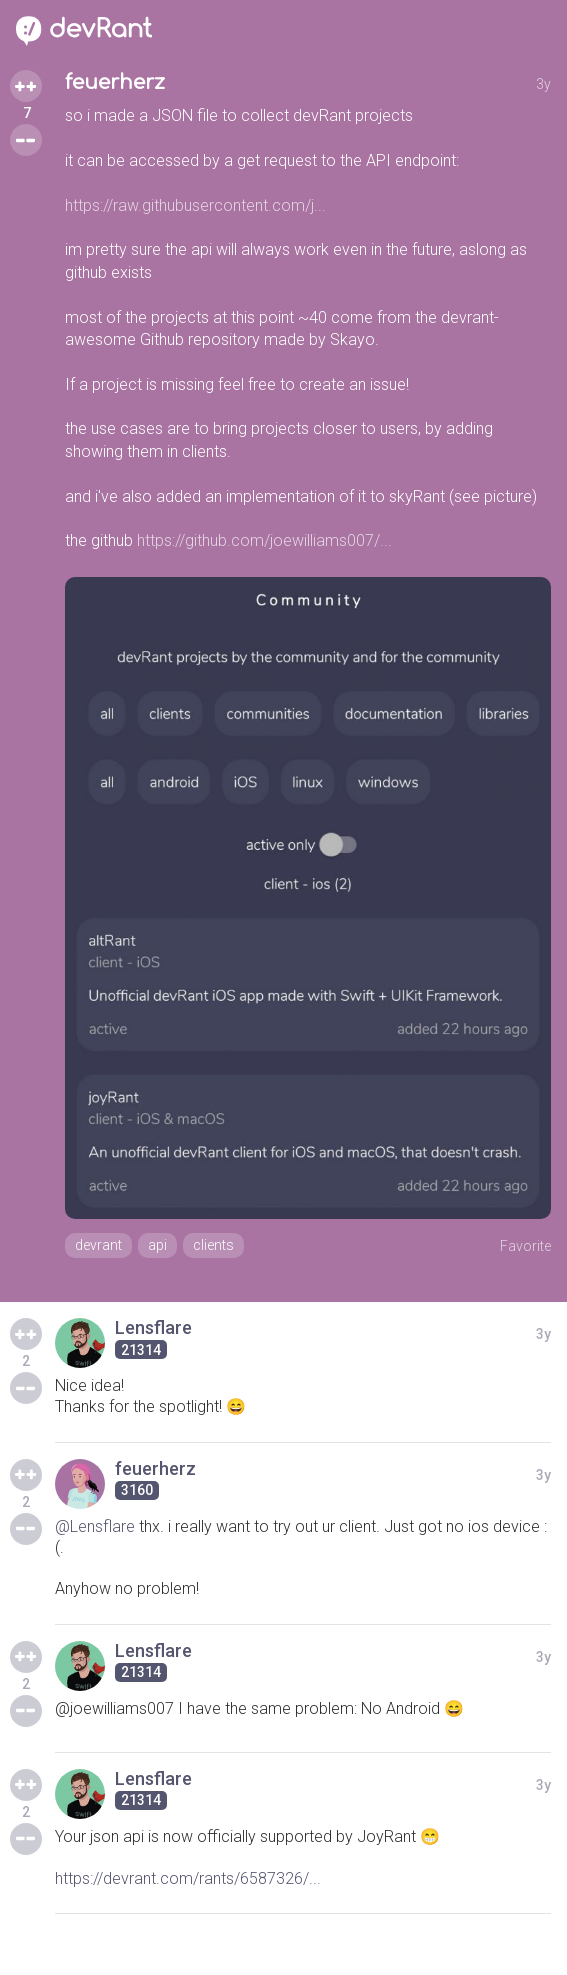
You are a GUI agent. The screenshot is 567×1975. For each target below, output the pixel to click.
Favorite (525, 1246)
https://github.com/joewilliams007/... (264, 540)
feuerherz (115, 82)
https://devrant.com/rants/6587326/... (188, 1878)
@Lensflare (95, 1526)
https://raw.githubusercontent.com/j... (195, 205)
